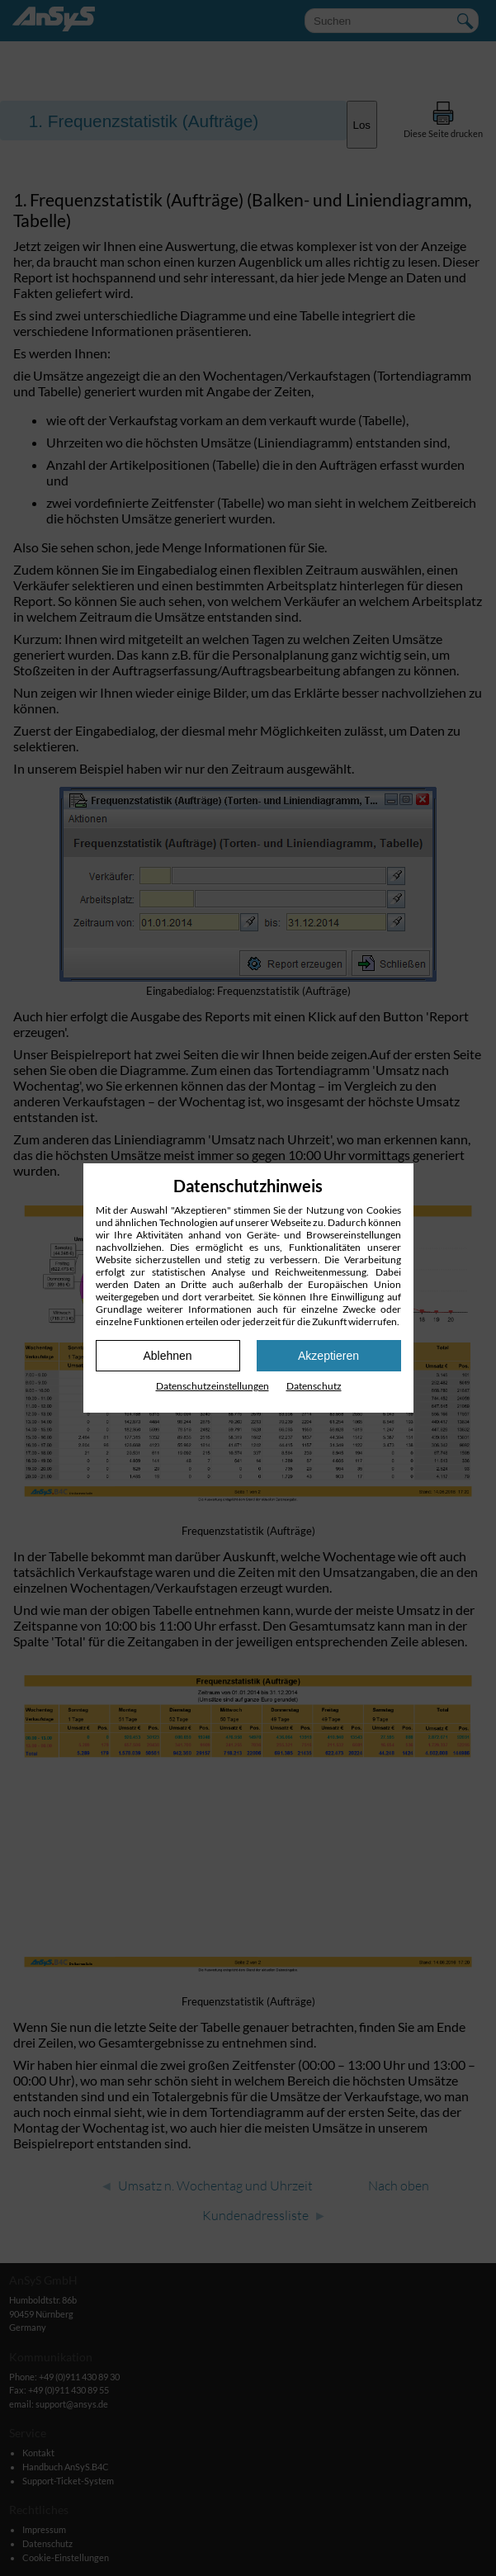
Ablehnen (167, 1355)
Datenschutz (314, 1386)
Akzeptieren (328, 1355)
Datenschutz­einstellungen (212, 1386)
